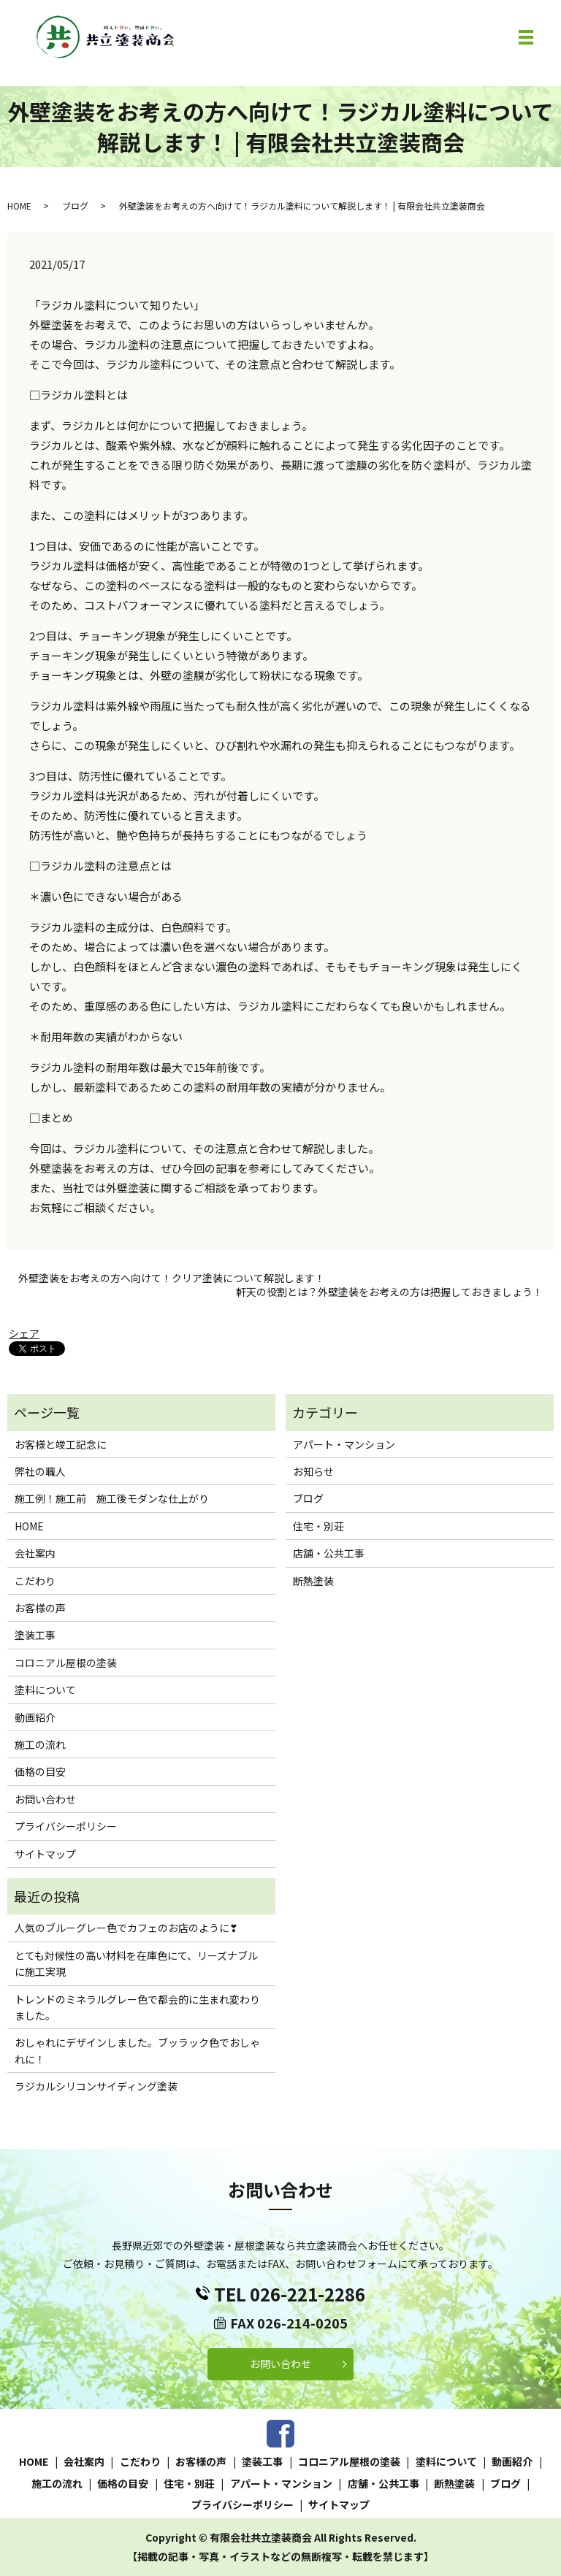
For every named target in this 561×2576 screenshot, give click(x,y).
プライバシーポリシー (66, 1826)
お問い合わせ (45, 1799)
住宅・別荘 (318, 1526)
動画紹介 (35, 1717)
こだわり (35, 1580)
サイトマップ (45, 1854)
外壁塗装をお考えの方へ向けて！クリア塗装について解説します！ (171, 1278)
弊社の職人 (40, 1471)
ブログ (75, 205)
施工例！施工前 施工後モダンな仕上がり (112, 1498)
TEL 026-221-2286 (289, 2294)
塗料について (45, 1689)
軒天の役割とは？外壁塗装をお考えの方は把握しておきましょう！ (389, 1292)
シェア (24, 1333)
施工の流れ (40, 1744)
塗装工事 (35, 1635)
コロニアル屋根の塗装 (66, 1662)
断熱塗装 (313, 1580)
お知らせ (313, 1471)
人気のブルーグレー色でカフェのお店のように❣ (126, 1927)
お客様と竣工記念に (61, 1444)
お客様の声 (40, 1608)
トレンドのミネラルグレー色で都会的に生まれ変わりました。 (137, 2007)
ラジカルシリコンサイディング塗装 (96, 2086)
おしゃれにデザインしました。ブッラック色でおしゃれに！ (137, 2050)
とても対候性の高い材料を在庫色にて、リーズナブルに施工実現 (136, 1963)
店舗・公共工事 (329, 1553)
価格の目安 (40, 1771)
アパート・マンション (344, 1444)
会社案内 (35, 1553)
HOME (19, 205)
